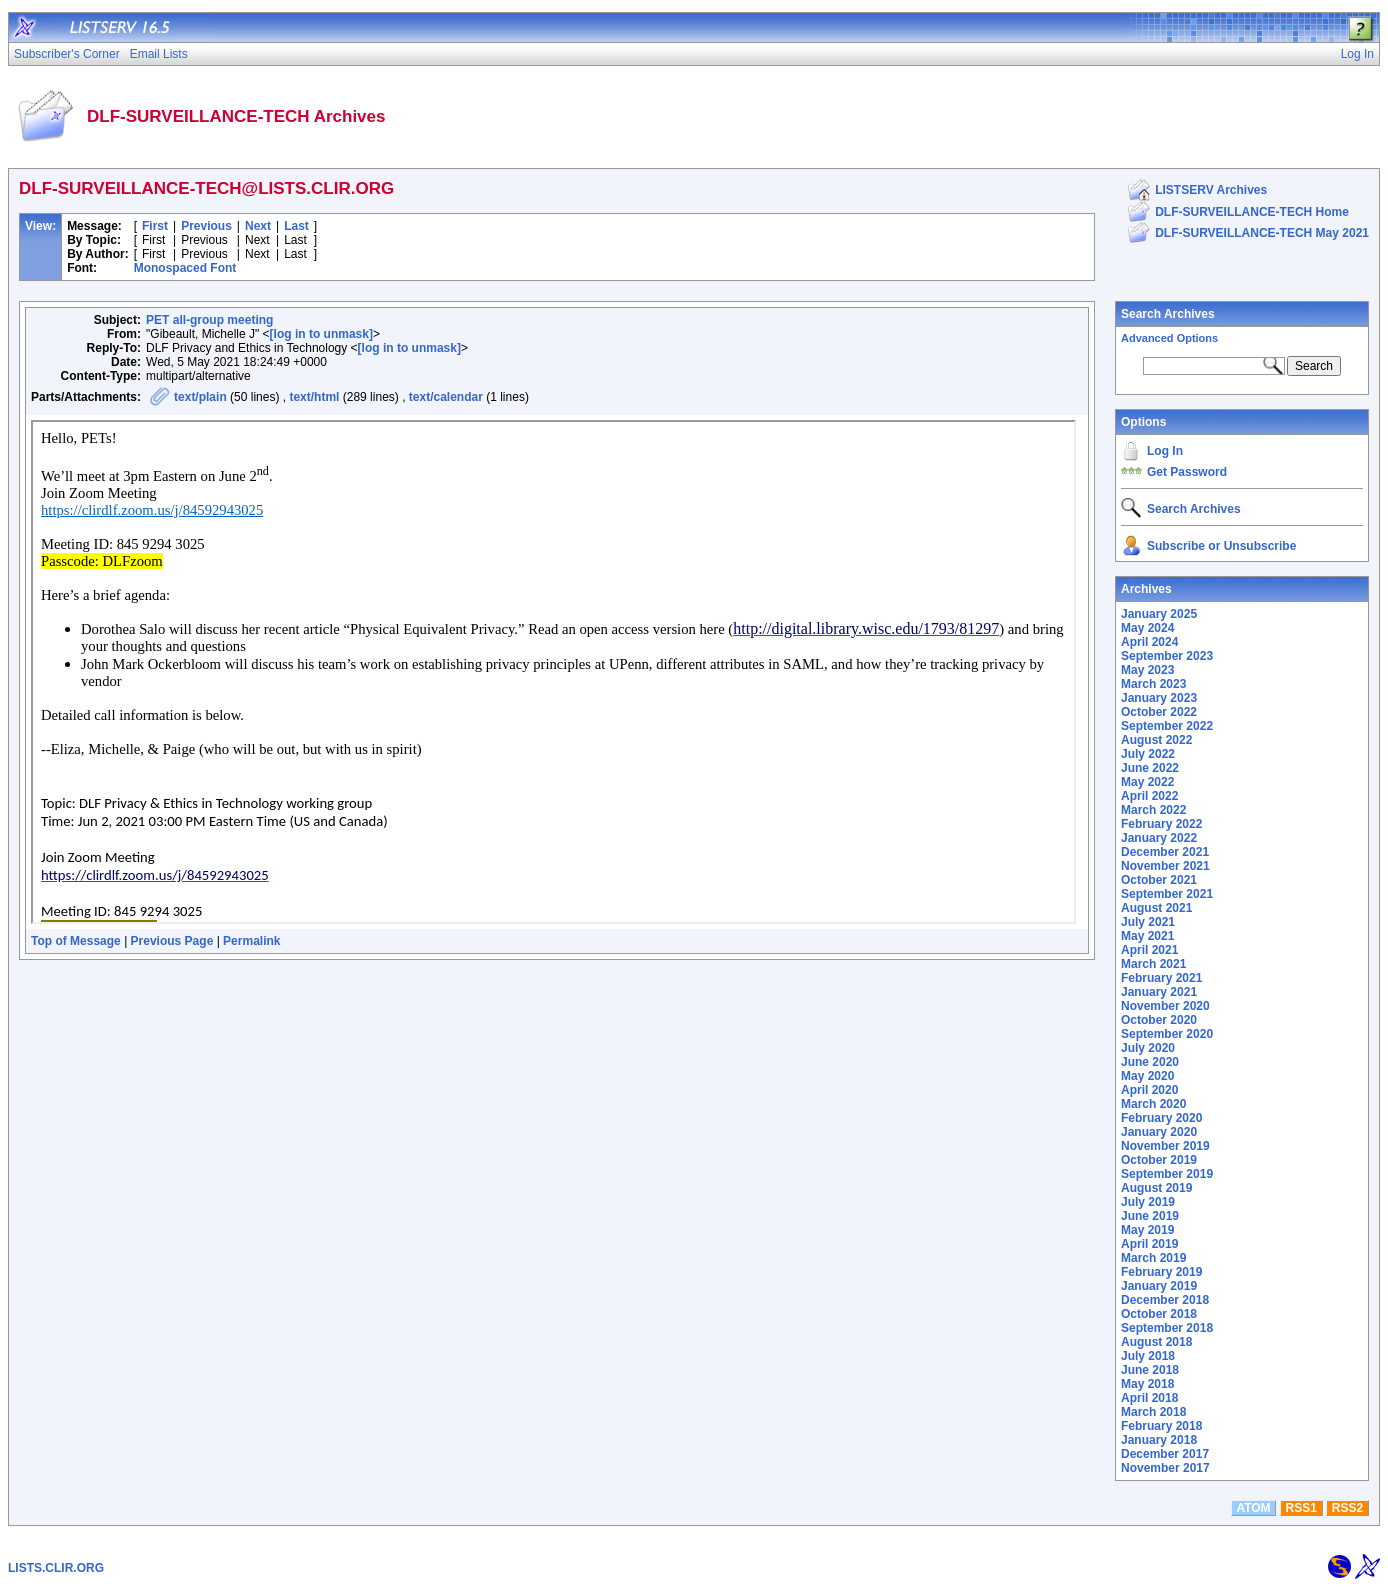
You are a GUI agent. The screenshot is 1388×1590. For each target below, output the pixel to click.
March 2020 (1153, 1104)
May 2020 (1147, 1076)
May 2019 (1147, 1230)
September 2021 (1167, 894)
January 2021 (1159, 992)
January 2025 (1159, 614)
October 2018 (1159, 1314)
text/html (314, 397)
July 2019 (1148, 1202)
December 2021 (1165, 852)
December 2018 (1165, 1300)
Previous (206, 226)
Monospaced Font (185, 268)
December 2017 (1165, 1454)
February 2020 (1161, 1118)
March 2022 (1153, 810)
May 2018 (1147, 1384)
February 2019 (1161, 1272)
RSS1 (1301, 1508)
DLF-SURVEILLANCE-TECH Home (1252, 212)
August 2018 (1156, 1342)
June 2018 (1150, 1370)
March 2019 (1153, 1258)
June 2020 (1150, 1062)
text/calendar (446, 397)
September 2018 (1167, 1328)
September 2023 (1167, 656)
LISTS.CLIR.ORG (56, 1568)
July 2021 (1148, 922)
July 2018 (1148, 1356)
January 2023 (1159, 698)
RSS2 (1347, 1508)
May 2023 (1147, 670)
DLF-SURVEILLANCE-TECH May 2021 (1262, 233)
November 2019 (1165, 1146)
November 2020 (1165, 1006)
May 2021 (1147, 936)
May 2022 (1147, 782)
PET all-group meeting (209, 320)
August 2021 (1156, 908)
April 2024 (1149, 642)
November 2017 (1165, 1468)
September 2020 (1167, 1034)
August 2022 (1156, 740)
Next (258, 226)
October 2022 (1159, 712)
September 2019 (1167, 1174)
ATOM (1253, 1508)
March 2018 (1153, 1412)
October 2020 (1159, 1020)
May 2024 (1147, 628)
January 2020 (1159, 1132)
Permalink (251, 941)
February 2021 (1161, 978)
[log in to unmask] (321, 334)
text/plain (200, 397)
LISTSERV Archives (1211, 190)
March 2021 (1153, 964)
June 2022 (1150, 768)
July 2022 (1148, 754)
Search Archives (1168, 314)
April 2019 (1149, 1244)
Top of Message (76, 941)
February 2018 (1161, 1426)
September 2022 (1167, 726)
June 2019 (1150, 1216)
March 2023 (1153, 684)
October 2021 (1159, 880)
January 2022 (1159, 838)
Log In (1165, 451)
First (155, 226)
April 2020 (1149, 1090)
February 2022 (1161, 824)
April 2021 (1149, 950)
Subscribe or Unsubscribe (1221, 546)
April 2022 (1149, 796)
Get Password (1187, 472)
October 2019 (1159, 1160)
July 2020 (1148, 1048)
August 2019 (1156, 1188)
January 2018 (1159, 1440)
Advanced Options (1169, 338)
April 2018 (1149, 1398)
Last (296, 226)
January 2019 (1159, 1286)
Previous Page (172, 941)
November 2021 (1165, 866)
